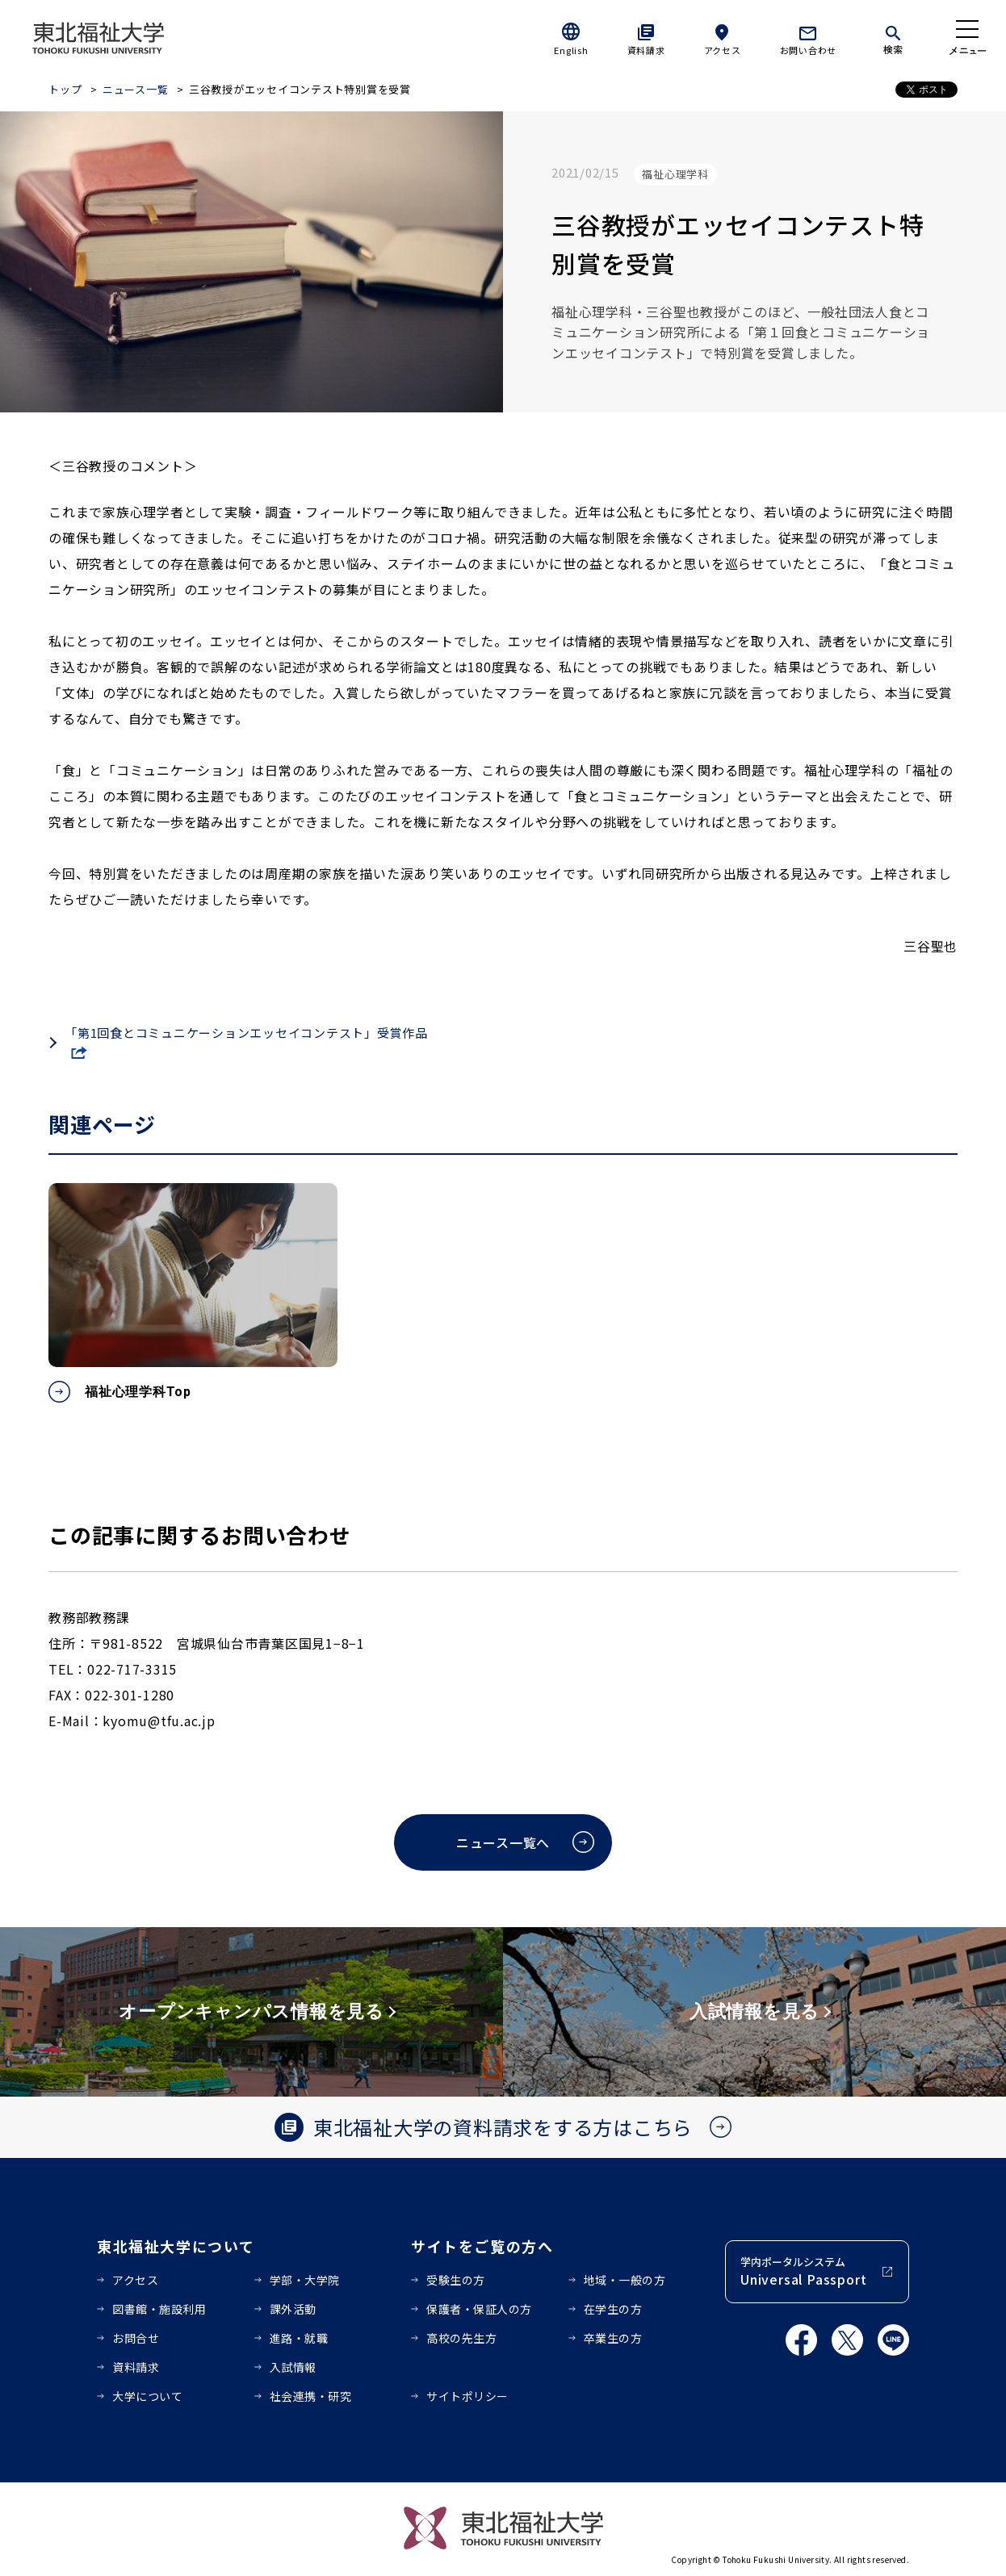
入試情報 (293, 2367)
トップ (65, 89)
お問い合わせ (808, 50)
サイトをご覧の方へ (482, 2246)
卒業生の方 (613, 2338)
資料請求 (646, 50)
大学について (147, 2396)
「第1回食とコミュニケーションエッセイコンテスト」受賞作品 (246, 1032)
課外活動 (293, 2309)
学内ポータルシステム (803, 2271)
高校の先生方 (461, 2338)
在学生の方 (613, 2309)
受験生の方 (455, 2279)
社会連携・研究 (311, 2396)
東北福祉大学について (175, 2246)
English (571, 50)
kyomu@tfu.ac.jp (159, 1720)
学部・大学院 (305, 2279)
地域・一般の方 (625, 2279)
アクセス (722, 50)
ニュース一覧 (136, 89)
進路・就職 (299, 2338)
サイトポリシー (467, 2396)
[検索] (893, 37)
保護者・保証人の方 (479, 2309)
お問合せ (135, 2338)
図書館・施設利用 (159, 2309)
